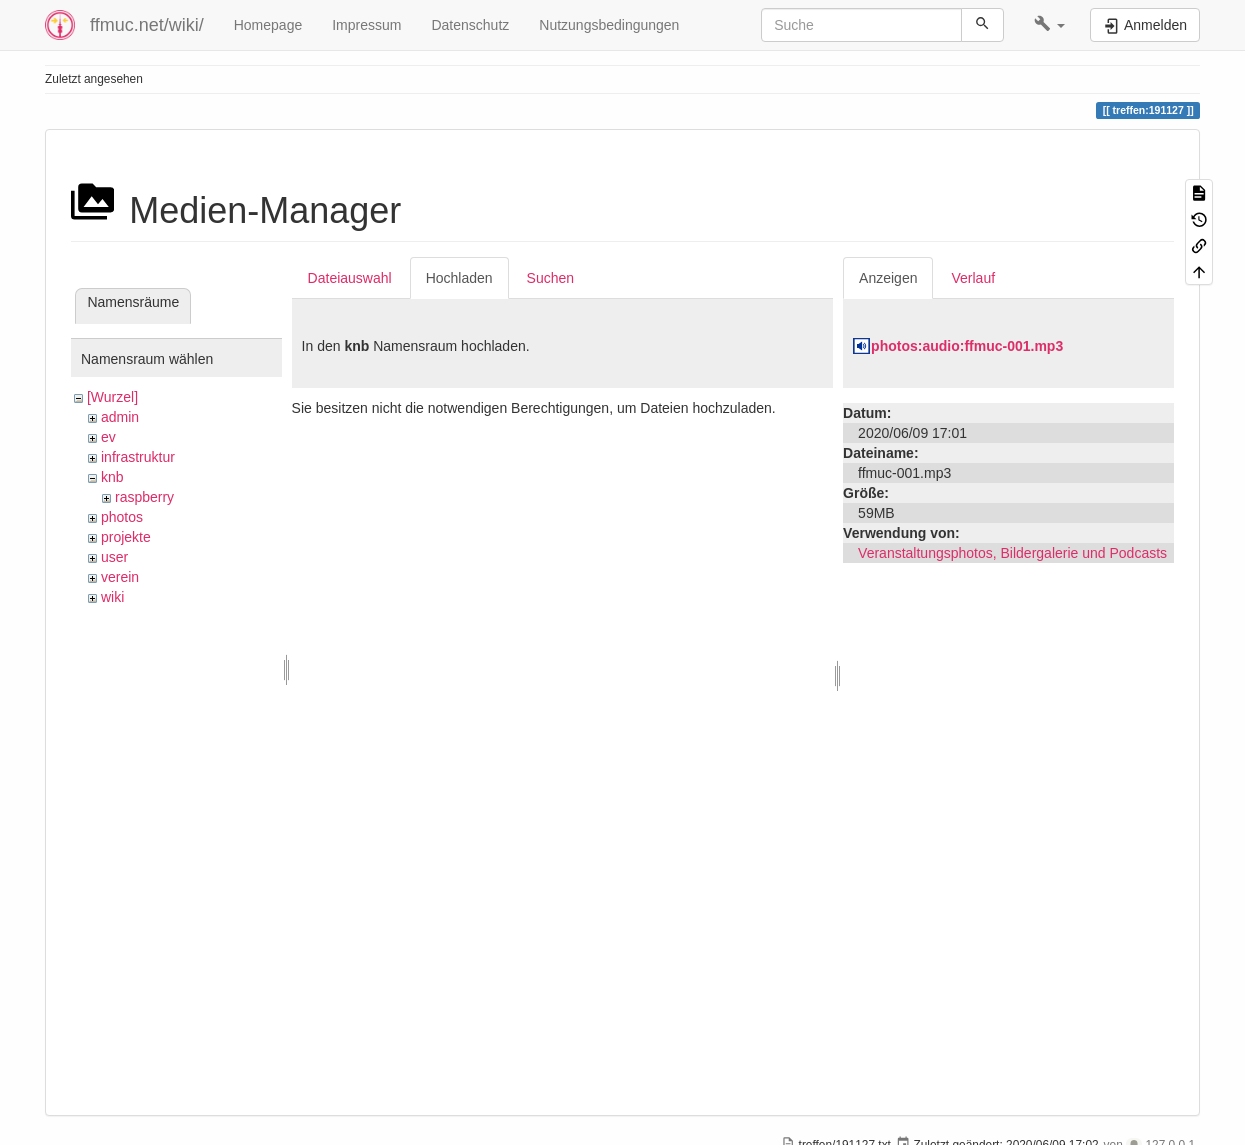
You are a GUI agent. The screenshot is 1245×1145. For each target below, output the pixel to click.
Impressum (366, 25)
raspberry (144, 497)
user (114, 557)
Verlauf (973, 278)
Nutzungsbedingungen (609, 25)
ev (108, 437)
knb (112, 477)
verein (120, 577)
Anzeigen (888, 278)
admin (120, 417)
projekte (126, 537)
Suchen (550, 278)
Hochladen (459, 278)
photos (122, 517)
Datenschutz (470, 25)
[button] (1049, 25)
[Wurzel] (112, 397)
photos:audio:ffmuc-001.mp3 (967, 346)
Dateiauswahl (350, 278)
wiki (112, 597)
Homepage (268, 25)
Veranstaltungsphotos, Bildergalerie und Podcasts (1012, 553)
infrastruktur (138, 457)
